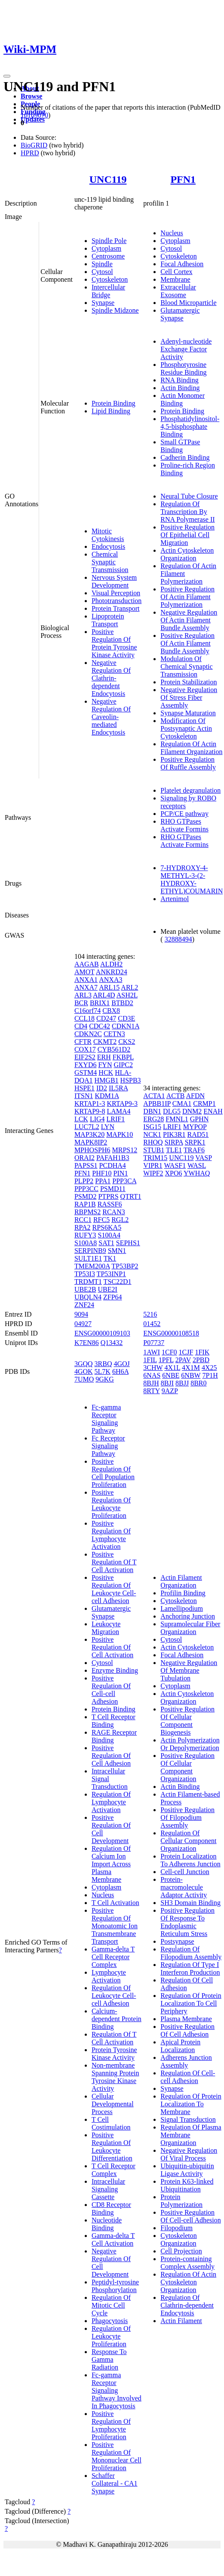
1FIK (202, 1352)
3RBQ (103, 1363)
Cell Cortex (176, 271)
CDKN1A (125, 1026)
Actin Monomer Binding (182, 399)
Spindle (102, 264)
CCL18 (84, 1018)
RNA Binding (179, 380)
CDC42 (99, 1026)
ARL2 (129, 987)
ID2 (101, 1088)
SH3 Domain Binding (190, 1902)
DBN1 (152, 1111)
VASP (203, 1157)
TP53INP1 (111, 1273)
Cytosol (102, 271)
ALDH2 (111, 964)
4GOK (83, 1371)
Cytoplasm (106, 248)
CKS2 (126, 1041)
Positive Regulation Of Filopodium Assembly (187, 1817)
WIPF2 (153, 1173)
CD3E (126, 1018)
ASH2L (127, 995)
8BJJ (182, 1383)
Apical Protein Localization (180, 2045)
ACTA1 (154, 1095)
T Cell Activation (115, 1902)
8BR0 (198, 1383)
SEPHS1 (128, 1242)
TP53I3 (84, 1273)
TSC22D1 (118, 1281)
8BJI (167, 1383)
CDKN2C (88, 1033)
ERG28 (153, 1119)
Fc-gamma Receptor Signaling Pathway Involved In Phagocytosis (116, 2390)
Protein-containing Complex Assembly (187, 2262)
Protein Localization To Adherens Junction (190, 1860)
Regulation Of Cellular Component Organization (188, 1840)
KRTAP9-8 (89, 1111)
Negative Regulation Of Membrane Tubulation (188, 1670)
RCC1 (83, 1219)
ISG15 (152, 1126)
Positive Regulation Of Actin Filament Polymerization (187, 596)
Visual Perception (116, 593)
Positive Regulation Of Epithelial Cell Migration (187, 534)
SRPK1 (195, 1142)
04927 (83, 1323)
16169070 (34, 115)
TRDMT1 (88, 1281)
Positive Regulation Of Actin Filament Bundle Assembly (187, 643)
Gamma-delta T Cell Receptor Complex (113, 1956)
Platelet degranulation (190, 790)
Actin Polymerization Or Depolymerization (189, 1743)
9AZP (170, 1390)
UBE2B (85, 1289)
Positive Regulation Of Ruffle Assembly (188, 763)
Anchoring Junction (187, 1616)
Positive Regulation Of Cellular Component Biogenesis (187, 1720)
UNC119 (108, 179)
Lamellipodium (181, 1608)
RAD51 (198, 1134)
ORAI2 (84, 1157)
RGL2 (120, 1219)
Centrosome (108, 256)
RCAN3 (113, 1212)
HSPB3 (130, 1080)
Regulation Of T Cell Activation (114, 2038)
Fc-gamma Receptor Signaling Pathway (106, 1418)
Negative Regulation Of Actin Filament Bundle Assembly (188, 620)
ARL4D (104, 995)
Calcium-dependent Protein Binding (116, 2018)
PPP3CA (124, 1181)
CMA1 (181, 1103)
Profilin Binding (182, 1593)
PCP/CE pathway (184, 813)
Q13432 (112, 1342)
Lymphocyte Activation (109, 1976)
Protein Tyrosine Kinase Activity (114, 2053)
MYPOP (195, 1126)
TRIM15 (155, 1157)
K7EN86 (86, 1342)
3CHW (153, 1367)
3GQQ (83, 1363)
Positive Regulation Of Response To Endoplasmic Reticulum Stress (187, 1922)
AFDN (195, 1095)
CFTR (83, 1041)
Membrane (175, 279)
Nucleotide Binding (107, 2223)
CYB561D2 (114, 1049)
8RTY (151, 1390)
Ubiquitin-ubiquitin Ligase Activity (187, 2169)
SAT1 (106, 1242)
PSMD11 (113, 1188)
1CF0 (169, 1352)
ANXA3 (110, 979)
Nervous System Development (114, 581)
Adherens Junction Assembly (186, 2061)
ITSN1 (83, 1095)
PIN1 (121, 1173)
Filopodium (176, 2227)
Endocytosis (108, 546)
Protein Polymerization (181, 2200)
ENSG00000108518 (171, 1333)
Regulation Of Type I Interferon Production (190, 1968)
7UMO (84, 1379)
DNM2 (192, 1111)
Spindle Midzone (115, 310)
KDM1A (107, 1095)
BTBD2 (122, 1002)
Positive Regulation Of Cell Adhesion (111, 1755)
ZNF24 (84, 1304)
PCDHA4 (112, 1165)
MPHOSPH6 (92, 1150)
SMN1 (117, 1250)
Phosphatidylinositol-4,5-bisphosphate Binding (189, 426)
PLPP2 (83, 1181)
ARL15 (109, 987)
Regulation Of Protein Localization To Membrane (190, 2104)
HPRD (30, 153)
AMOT (84, 972)
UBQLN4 (87, 1297)
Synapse (103, 302)
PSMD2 (85, 1196)
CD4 (80, 1026)
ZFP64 (112, 1297)
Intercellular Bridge (108, 291)
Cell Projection (181, 2251)
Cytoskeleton (110, 279)
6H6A (120, 1371)
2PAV (183, 1359)
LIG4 (97, 1119)
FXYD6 (85, 1064)
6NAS (151, 1375)
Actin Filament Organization (181, 1581)
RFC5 (101, 1219)
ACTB (175, 1095)
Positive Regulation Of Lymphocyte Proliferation (111, 2425)
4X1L (172, 1367)
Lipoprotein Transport (108, 620)
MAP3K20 (89, 1134)
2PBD (201, 1359)
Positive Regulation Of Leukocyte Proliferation (111, 1504)
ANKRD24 (111, 972)
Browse (31, 96)
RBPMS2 (87, 1212)
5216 (150, 1314)
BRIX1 (100, 1002)
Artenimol (174, 898)
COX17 (85, 1049)
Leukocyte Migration (106, 1627)
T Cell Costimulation (111, 2123)
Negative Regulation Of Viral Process (188, 2154)
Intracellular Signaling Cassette (108, 2189)
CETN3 (114, 1033)
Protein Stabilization (188, 682)
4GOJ (121, 1363)
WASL (196, 1165)
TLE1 (174, 1150)
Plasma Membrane (186, 2018)
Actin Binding (179, 387)
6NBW (190, 1375)
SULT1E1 (88, 1258)
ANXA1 (86, 979)
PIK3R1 (174, 1134)
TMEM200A (92, 1266)
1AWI (151, 1352)
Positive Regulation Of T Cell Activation (114, 1562)
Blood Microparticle (188, 302)
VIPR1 (152, 1165)
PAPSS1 (86, 1165)
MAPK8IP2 (90, 1142)
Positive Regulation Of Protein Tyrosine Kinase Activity (114, 643)
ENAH (212, 1111)
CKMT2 (105, 1041)
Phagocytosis (110, 2320)
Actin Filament (181, 2320)
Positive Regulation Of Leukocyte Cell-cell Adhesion (114, 1589)
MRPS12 (124, 1150)
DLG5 (172, 1111)
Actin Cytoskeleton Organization (187, 554)
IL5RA (118, 1088)
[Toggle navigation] (6, 76)
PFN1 (183, 179)
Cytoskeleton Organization (178, 2239)
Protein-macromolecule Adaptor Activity (183, 1887)
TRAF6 (194, 1150)
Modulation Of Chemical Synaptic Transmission (186, 666)
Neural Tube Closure (189, 496)
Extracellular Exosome (178, 291)
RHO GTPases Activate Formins (184, 825)
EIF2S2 (84, 1057)
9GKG (104, 1379)
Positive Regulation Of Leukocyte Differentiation (112, 2146)
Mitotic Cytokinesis (108, 534)
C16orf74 (87, 1010)
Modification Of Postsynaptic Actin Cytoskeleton (186, 728)
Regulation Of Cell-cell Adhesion (187, 2076)
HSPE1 (84, 1088)
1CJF (186, 1352)
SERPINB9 (90, 1250)
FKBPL (123, 1057)
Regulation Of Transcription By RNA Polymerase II (187, 511)
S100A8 (85, 1242)
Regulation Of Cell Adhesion (186, 1983)
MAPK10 (119, 1134)
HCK (105, 1072)
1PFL (166, 1359)
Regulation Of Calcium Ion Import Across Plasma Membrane (111, 1864)
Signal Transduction (187, 2119)
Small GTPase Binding (180, 445)
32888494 (178, 939)
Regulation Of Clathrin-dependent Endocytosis (187, 2305)
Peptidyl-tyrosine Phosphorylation (115, 2285)
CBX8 (111, 1010)
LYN (107, 1126)
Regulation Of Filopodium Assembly (190, 1952)
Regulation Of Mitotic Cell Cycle (111, 2305)
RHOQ (153, 1142)
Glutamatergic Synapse (179, 314)
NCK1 (152, 1134)
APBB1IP (156, 1103)
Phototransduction (116, 600)
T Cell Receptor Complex (113, 2169)
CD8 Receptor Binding (111, 2208)
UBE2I (107, 1289)
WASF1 (175, 1165)
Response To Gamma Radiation (109, 2359)
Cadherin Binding (184, 457)
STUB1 (153, 1150)
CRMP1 (204, 1103)
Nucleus (171, 233)
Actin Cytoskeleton (187, 1647)
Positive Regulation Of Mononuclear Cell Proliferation (116, 2456)
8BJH (151, 1383)
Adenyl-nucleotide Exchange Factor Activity (186, 349)
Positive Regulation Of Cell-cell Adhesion (111, 1689)
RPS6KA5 (107, 1227)
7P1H (210, 1375)
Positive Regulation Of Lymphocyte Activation (111, 1535)
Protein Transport (116, 608)
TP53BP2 (124, 1266)
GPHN (199, 1119)
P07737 (153, 1342)
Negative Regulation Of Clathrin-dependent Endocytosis (111, 678)
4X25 (209, 1367)
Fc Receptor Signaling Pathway (108, 1445)
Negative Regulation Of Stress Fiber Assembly (188, 697)
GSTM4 (85, 1072)
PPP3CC (86, 1188)
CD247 (106, 1018)
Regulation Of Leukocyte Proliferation (111, 2336)
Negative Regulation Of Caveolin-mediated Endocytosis (111, 717)
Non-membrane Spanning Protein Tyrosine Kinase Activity (115, 2077)
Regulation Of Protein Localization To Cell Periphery (190, 2003)
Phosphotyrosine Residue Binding (183, 368)
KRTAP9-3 (122, 1103)
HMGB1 (107, 1080)
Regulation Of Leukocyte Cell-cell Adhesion (114, 1995)
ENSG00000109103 (102, 1333)
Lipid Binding (111, 411)
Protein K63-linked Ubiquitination (186, 2185)
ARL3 (83, 995)
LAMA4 (118, 1111)
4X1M (191, 1367)
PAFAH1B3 (112, 1157)
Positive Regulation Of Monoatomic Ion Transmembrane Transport (115, 1926)
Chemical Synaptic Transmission (110, 562)
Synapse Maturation (187, 713)
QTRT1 (130, 1196)
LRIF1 (116, 1119)
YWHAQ (197, 1173)
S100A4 (109, 1235)
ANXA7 (86, 987)
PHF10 (101, 1173)
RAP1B (85, 1204)
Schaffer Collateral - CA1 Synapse (115, 2483)
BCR (81, 1002)
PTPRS (108, 1196)
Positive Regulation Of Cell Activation (112, 1647)
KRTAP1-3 (89, 1103)
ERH (104, 1057)
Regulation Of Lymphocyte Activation (111, 1802)
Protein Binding (113, 403)
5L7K (102, 1371)
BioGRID (34, 145)
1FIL (149, 1359)
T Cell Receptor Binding (113, 1720)
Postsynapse (177, 1941)
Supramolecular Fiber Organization (190, 1627)
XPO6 (173, 1173)
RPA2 (82, 1227)
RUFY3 (85, 1235)
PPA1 (102, 1181)
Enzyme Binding (115, 1670)
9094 (81, 1314)
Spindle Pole (109, 240)
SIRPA (174, 1142)
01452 (151, 1323)
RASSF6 (110, 1204)
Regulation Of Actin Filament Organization (191, 747)
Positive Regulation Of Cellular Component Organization (187, 1767)
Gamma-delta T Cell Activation (113, 2239)
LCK (81, 1119)
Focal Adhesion (181, 264)
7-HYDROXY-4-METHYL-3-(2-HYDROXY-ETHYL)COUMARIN (191, 879)
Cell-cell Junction (184, 1871)
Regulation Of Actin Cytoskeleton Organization (188, 2282)
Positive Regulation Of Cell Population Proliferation (113, 1473)
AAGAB (86, 964)
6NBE (170, 1375)
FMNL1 (177, 1119)
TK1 (110, 1258)
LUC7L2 (86, 1126)
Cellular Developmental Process (113, 2104)
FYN (105, 1064)
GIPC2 (123, 1064)
